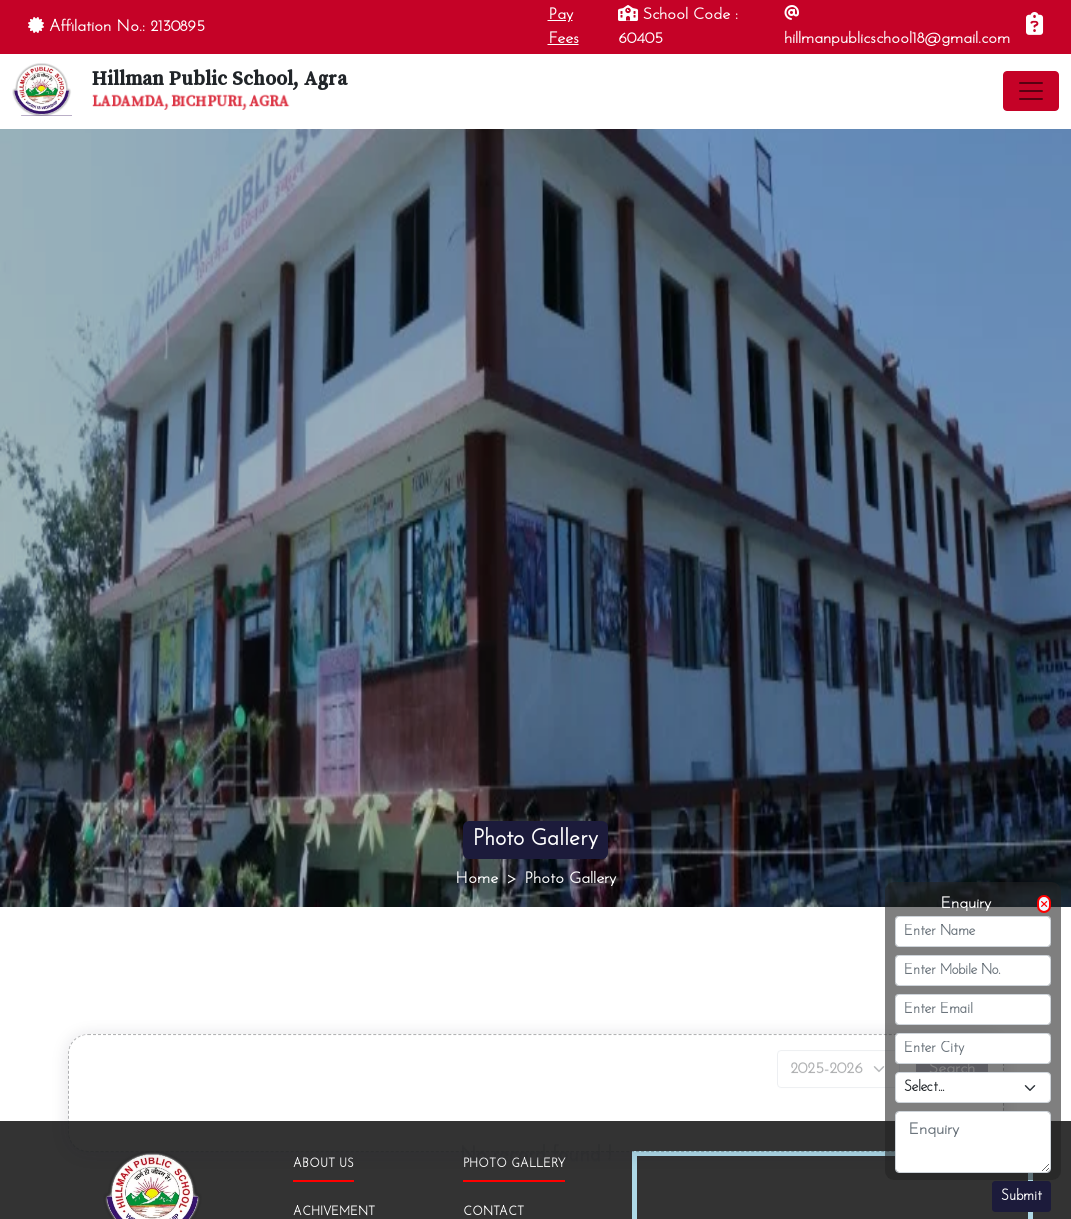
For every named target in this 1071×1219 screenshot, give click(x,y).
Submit (1021, 1196)
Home (476, 879)
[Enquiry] (1034, 26)
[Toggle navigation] (1031, 91)
